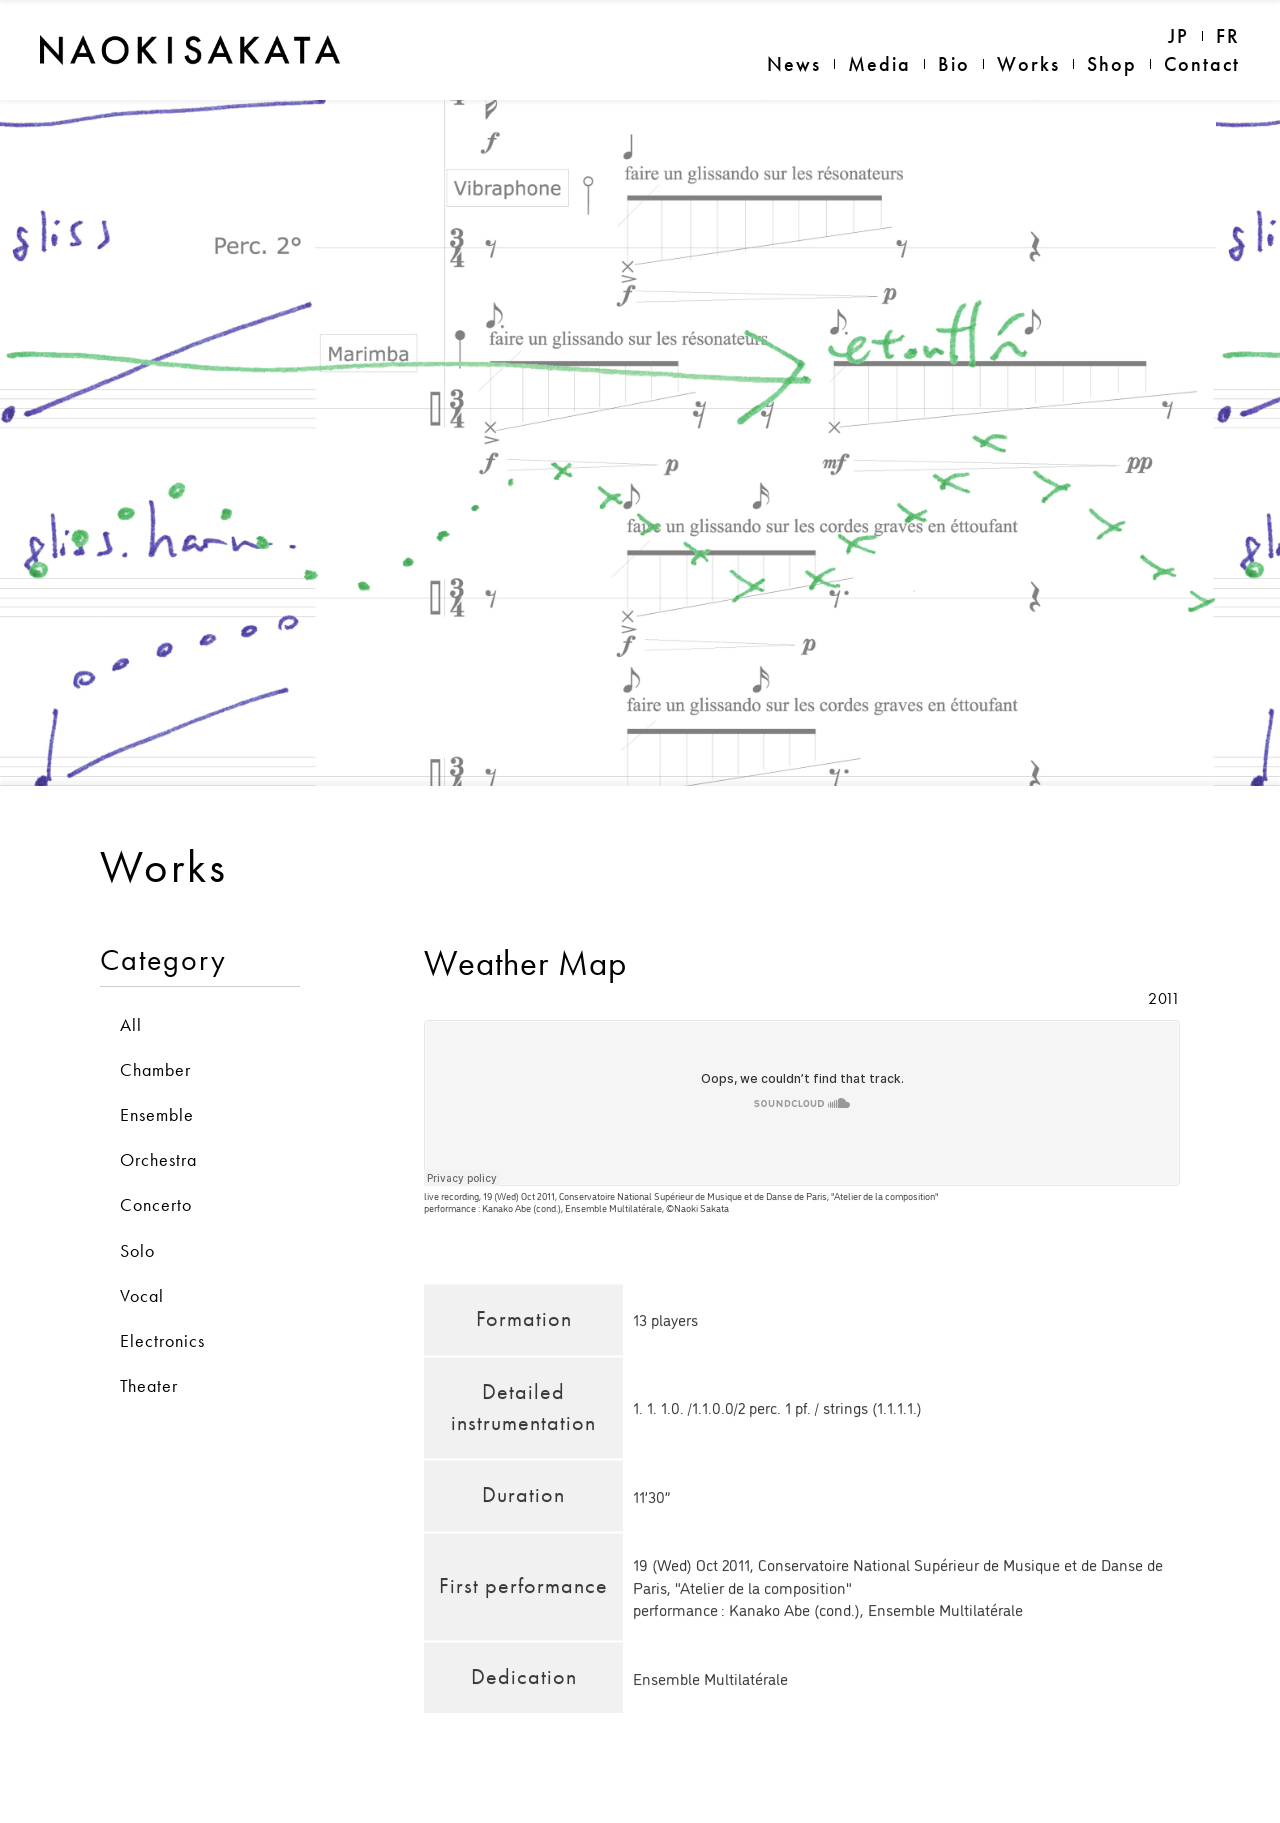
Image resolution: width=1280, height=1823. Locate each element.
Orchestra (158, 1124)
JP (1178, 36)
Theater (149, 1350)
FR (1228, 36)
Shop (1112, 64)
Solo (137, 1215)
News (794, 64)
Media (879, 64)
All (131, 989)
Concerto (156, 1170)
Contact (1202, 64)
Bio (954, 64)
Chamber (155, 1034)
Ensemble (157, 1079)
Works (1028, 64)
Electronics (162, 1305)
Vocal (142, 1260)
